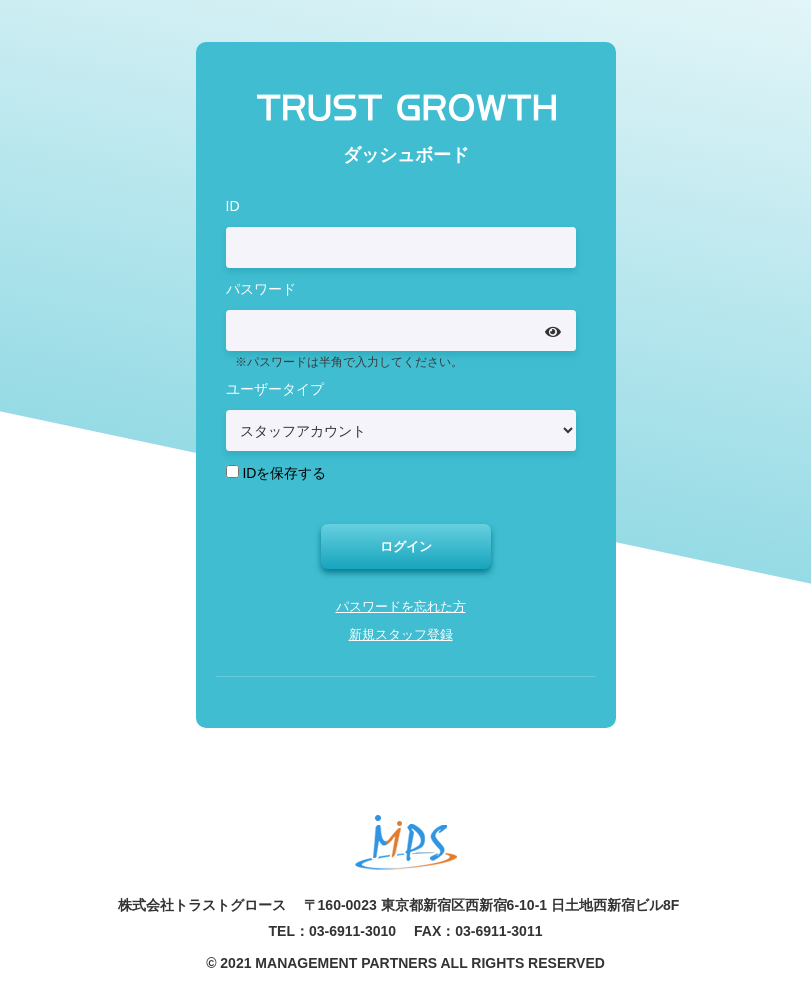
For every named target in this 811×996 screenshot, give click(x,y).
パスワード (261, 287)
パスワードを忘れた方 (401, 609)
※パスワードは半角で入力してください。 (349, 361)
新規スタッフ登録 (401, 637)
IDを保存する (284, 472)
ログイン (406, 547)
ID (233, 204)
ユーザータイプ (275, 388)
